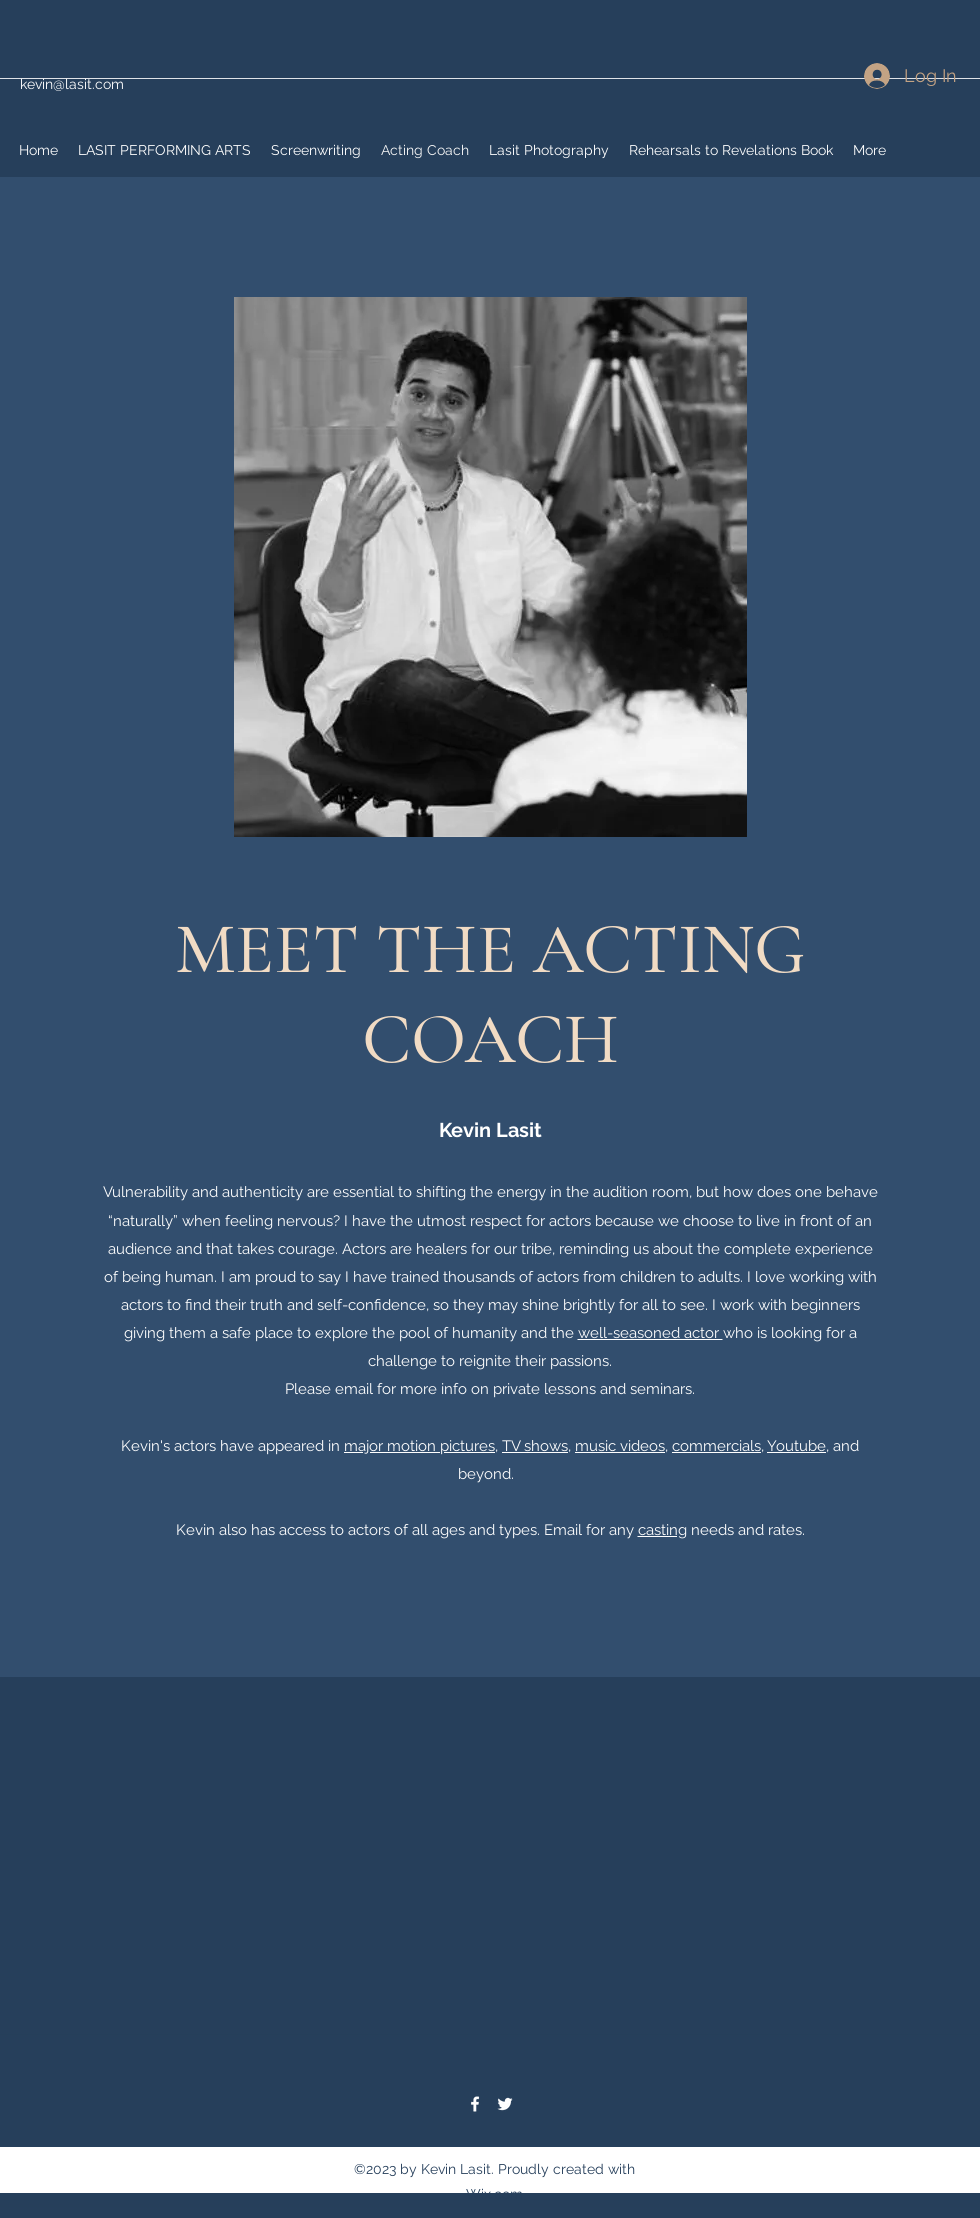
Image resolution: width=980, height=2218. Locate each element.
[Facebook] (475, 2104)
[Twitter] (505, 2104)
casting (662, 1530)
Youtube (796, 1446)
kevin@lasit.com (72, 84)
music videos (620, 1446)
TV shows (535, 1446)
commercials (716, 1446)
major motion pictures (419, 1446)
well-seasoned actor (650, 1333)
